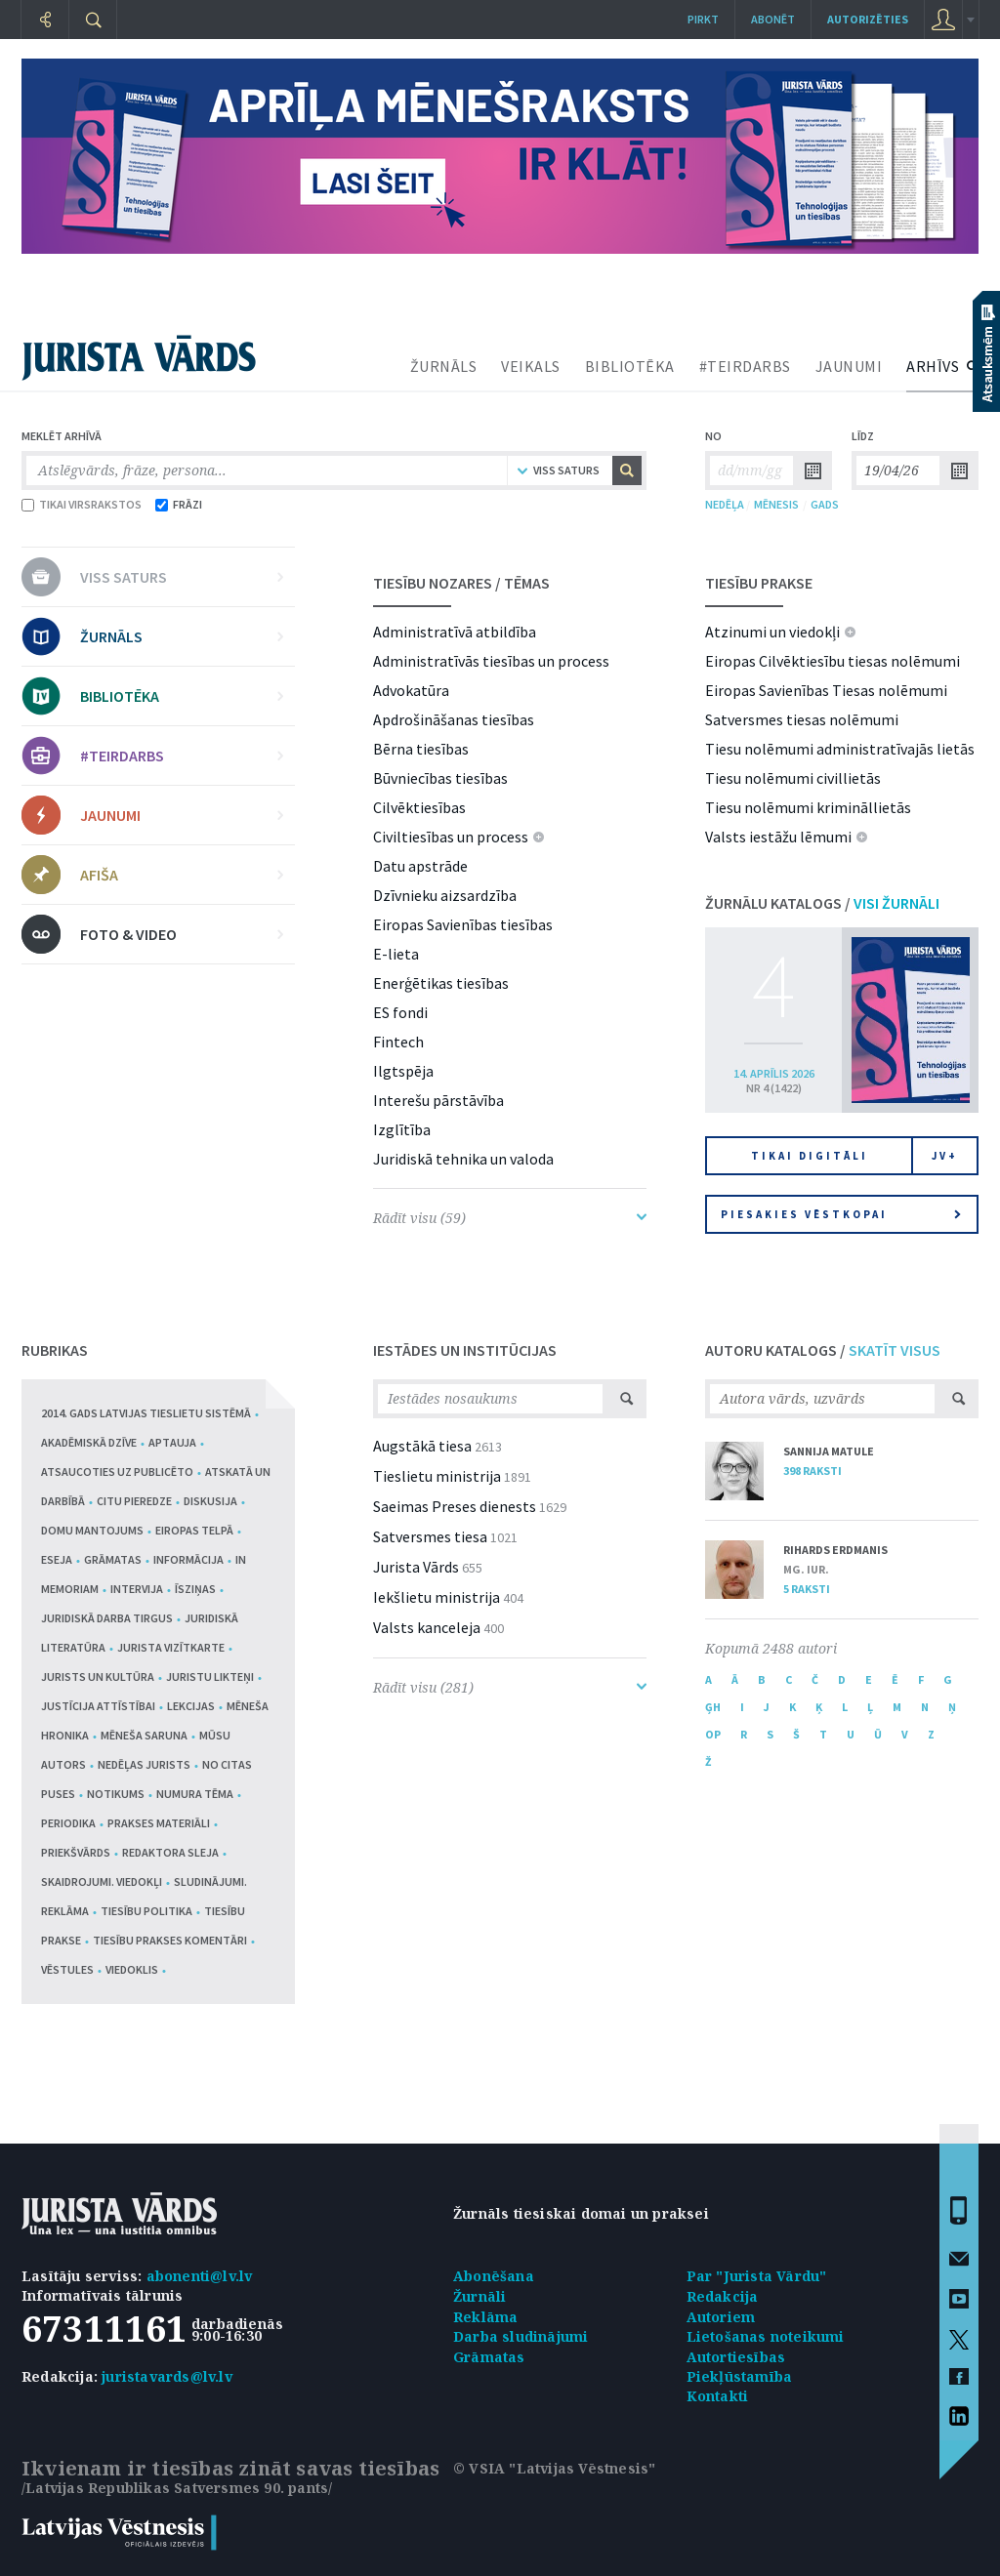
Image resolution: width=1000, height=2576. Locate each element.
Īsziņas (195, 1588)
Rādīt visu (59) (509, 1217)
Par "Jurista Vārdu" (757, 2276)
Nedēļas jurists (144, 1764)
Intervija (136, 1588)
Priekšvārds (75, 1852)
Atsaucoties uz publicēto (117, 1471)
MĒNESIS (776, 504)
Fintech (398, 1041)
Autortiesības (736, 2357)
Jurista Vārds (416, 1566)
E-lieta (396, 953)
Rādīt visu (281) (509, 1687)
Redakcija (723, 2296)
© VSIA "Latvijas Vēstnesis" (554, 2468)
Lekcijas (191, 1705)
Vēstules (67, 1969)
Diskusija (210, 1500)
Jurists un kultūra (97, 1676)
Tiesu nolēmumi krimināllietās (808, 807)
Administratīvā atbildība (454, 631)
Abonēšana (493, 2276)
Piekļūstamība (740, 2376)
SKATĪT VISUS (894, 1350)
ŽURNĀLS (444, 366)
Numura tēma (194, 1793)
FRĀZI (178, 504)
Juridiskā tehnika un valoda (463, 1158)
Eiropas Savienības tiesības (463, 924)
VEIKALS (531, 366)
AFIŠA (181, 874)
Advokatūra (411, 690)
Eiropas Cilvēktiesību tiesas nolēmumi (832, 661)
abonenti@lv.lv (199, 2276)
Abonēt (773, 19)
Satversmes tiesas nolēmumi (801, 719)
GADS (825, 504)
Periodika (68, 1823)
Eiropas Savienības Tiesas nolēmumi (826, 690)
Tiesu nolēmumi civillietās (793, 778)
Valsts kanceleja (426, 1627)
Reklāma (485, 2317)
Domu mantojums (92, 1530)
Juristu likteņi (210, 1676)
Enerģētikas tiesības (441, 983)
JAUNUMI (849, 366)
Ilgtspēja (403, 1071)
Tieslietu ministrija (437, 1476)
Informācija (188, 1559)
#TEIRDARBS (745, 366)
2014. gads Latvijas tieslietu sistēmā (146, 1413)
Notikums (116, 1793)
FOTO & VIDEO (181, 934)
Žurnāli (479, 2296)
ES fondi (400, 1012)
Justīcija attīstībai (98, 1705)
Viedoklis (131, 1969)
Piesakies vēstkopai (841, 1214)
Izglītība (402, 1129)
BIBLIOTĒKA (630, 366)
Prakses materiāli (158, 1823)
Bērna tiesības (421, 748)
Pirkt (703, 19)
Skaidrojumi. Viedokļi (101, 1881)
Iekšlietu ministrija (436, 1597)
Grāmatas (113, 1559)
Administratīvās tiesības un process (491, 661)
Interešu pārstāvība (438, 1100)
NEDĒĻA (724, 504)
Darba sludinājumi (520, 2336)
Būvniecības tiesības (440, 778)
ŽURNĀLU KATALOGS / (822, 903)
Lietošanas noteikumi (766, 2336)
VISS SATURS (181, 577)
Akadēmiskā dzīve (89, 1442)
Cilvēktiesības (419, 807)
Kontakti (718, 2396)
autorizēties (867, 19)
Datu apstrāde (420, 866)
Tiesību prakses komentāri (170, 1940)
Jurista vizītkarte (171, 1647)
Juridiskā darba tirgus (107, 1618)
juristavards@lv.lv (167, 2376)
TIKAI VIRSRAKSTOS (81, 504)
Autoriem (721, 2317)
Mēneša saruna (144, 1735)
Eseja (56, 1559)
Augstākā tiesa (422, 1445)
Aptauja (172, 1442)
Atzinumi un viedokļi (772, 631)
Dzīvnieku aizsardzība (445, 895)
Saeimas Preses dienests (454, 1506)
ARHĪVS (932, 366)
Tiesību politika (146, 1910)
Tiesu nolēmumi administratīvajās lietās (840, 748)
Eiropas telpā (194, 1530)
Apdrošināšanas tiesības (453, 719)
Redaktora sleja (170, 1852)
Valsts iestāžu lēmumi (778, 836)
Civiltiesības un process (450, 836)
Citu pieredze (134, 1500)
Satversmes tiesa (430, 1536)
